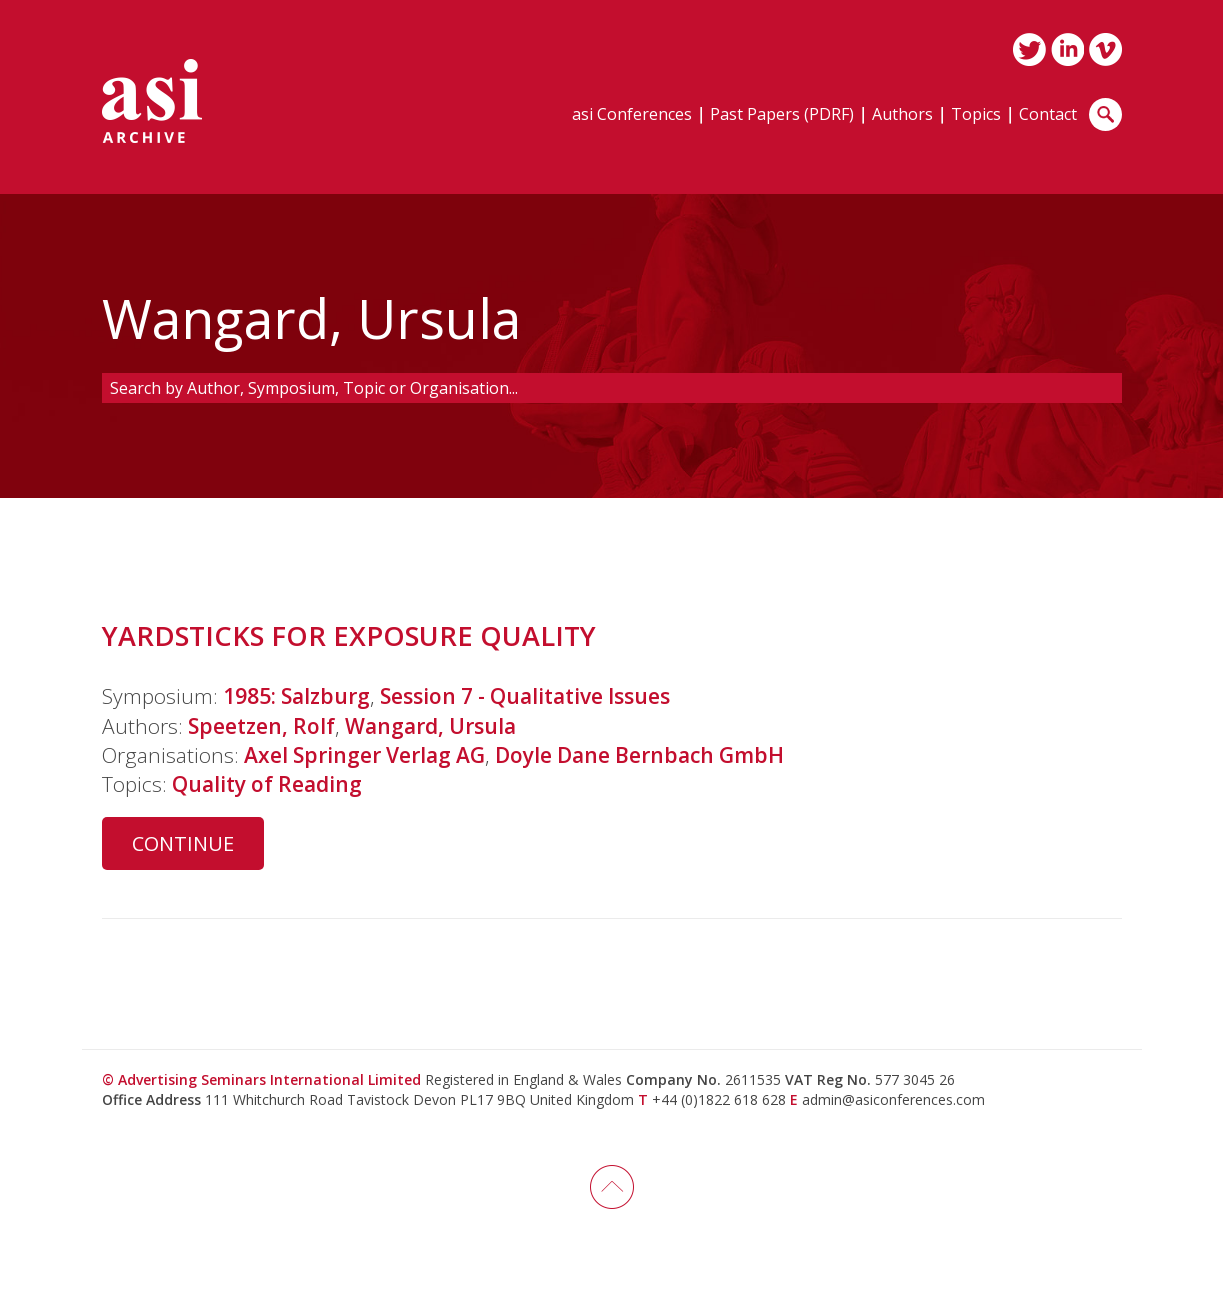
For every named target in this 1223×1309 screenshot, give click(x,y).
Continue (183, 843)
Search (1105, 114)
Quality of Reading (267, 784)
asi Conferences (632, 115)
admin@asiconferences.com (893, 1099)
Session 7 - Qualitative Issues (525, 696)
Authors (902, 115)
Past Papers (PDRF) (782, 115)
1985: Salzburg (296, 696)
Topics (976, 115)
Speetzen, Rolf (261, 726)
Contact (1048, 115)
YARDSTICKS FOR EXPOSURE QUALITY (349, 635)
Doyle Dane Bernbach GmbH (639, 755)
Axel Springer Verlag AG (364, 755)
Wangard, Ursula (430, 726)
